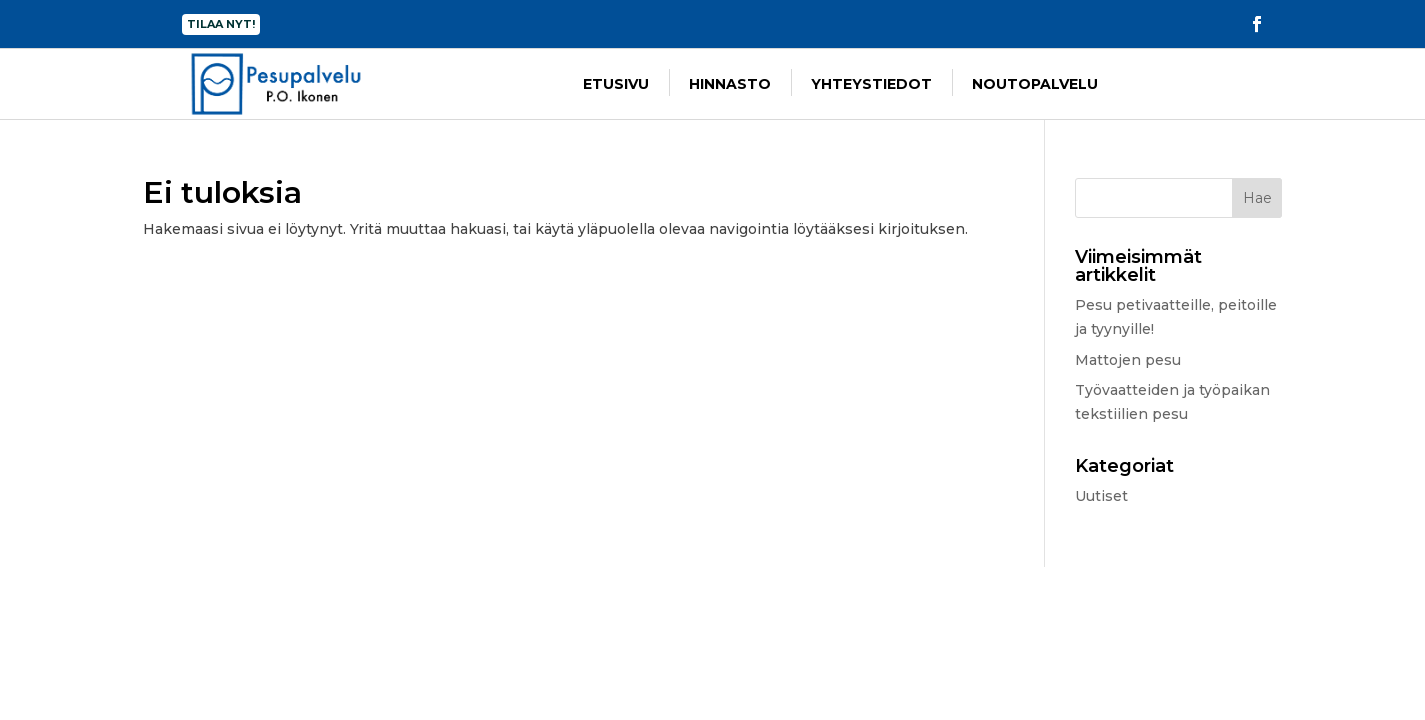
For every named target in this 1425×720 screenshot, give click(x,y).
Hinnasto (730, 84)
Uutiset (1101, 496)
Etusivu (616, 84)
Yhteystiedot (871, 84)
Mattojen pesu (1128, 360)
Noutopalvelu (1035, 84)
